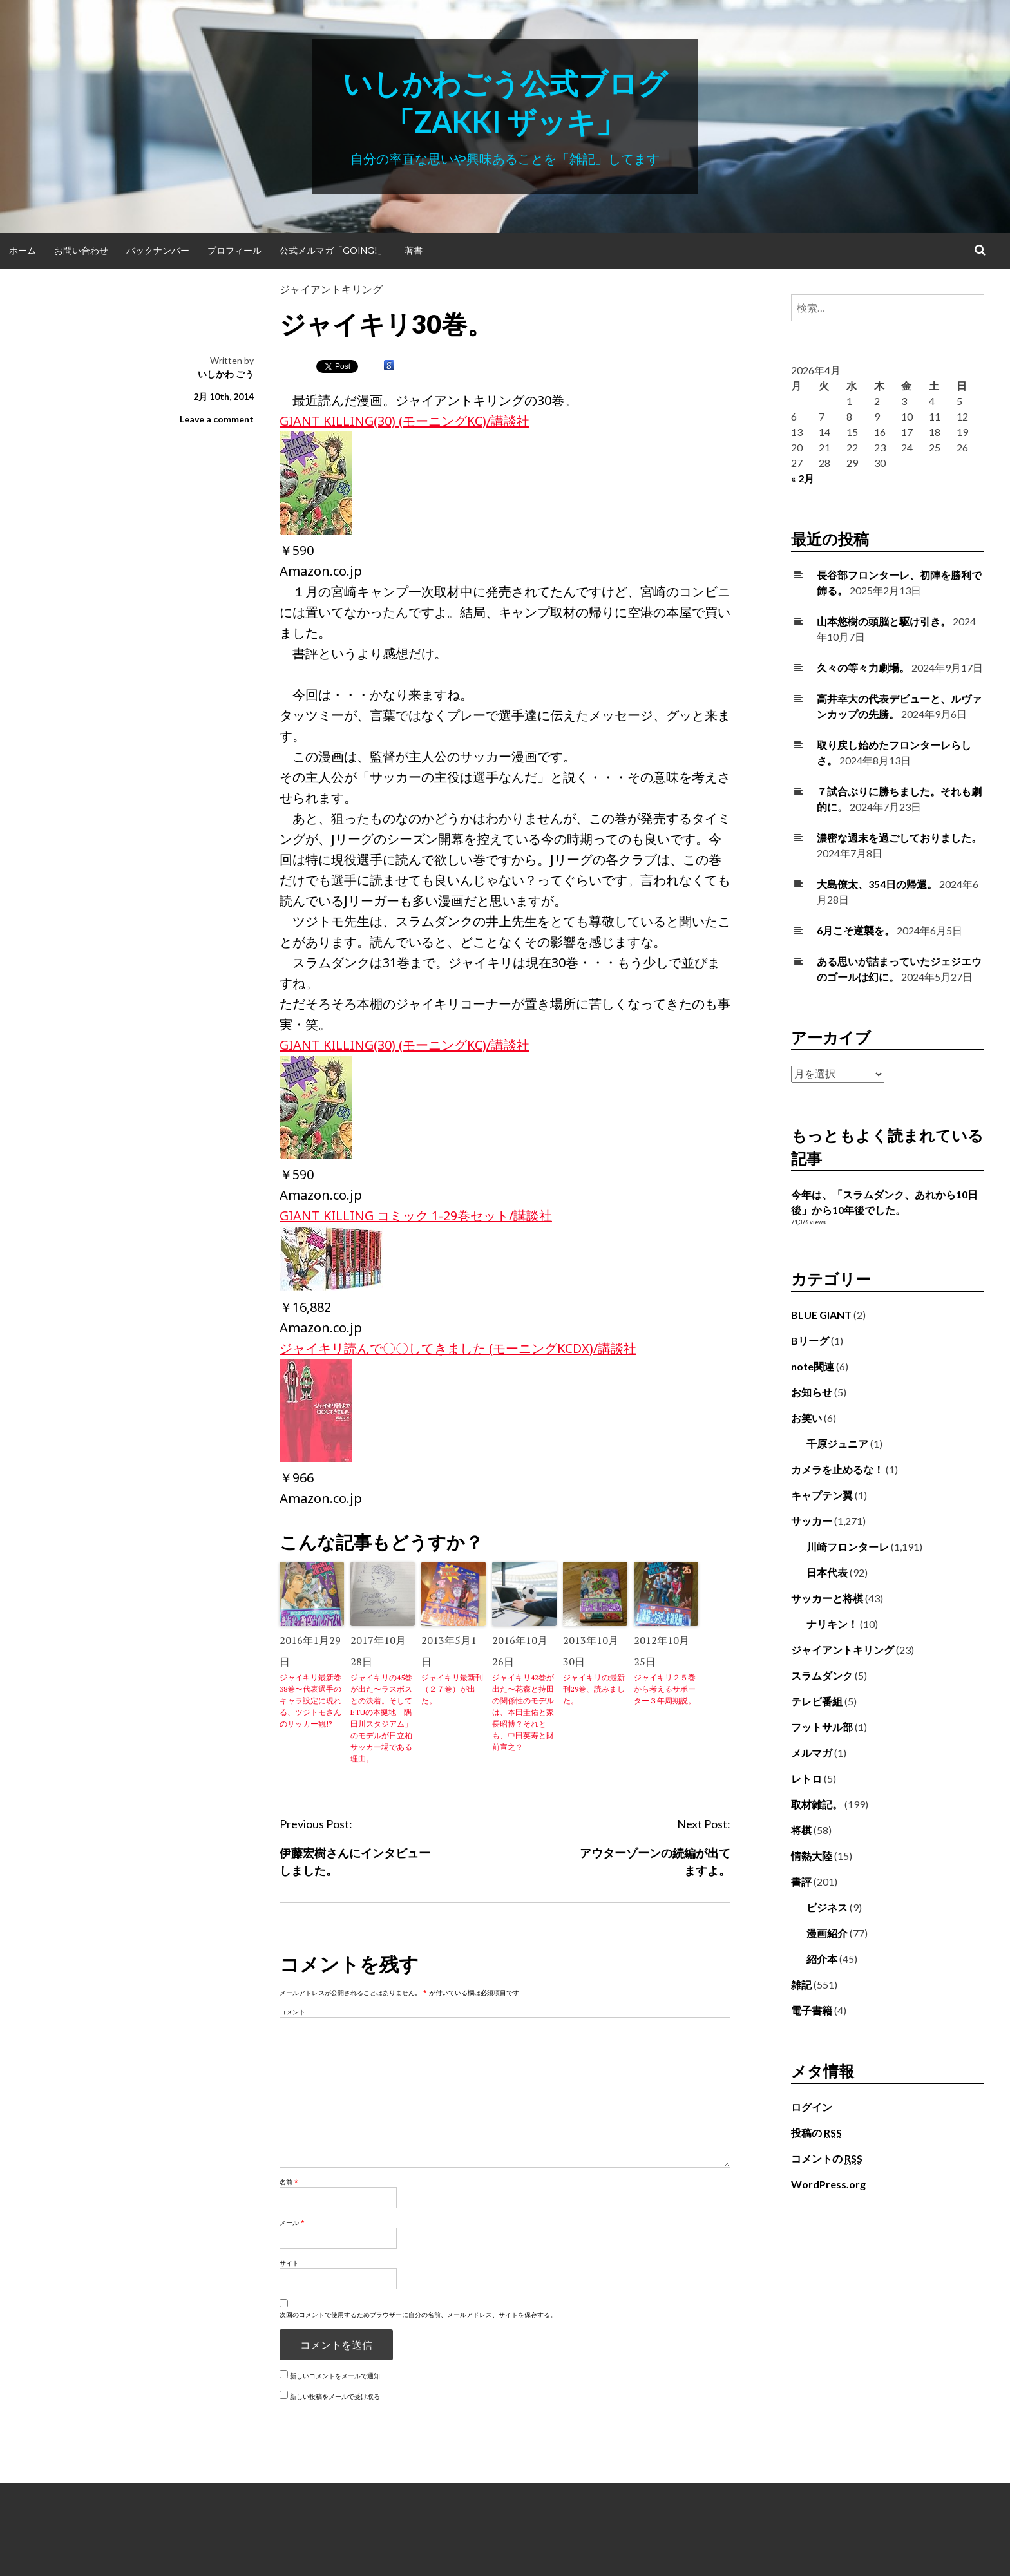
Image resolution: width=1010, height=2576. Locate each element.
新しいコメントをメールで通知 (335, 2375)
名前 (289, 2181)
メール (292, 2222)
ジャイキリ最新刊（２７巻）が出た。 (452, 1688)
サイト (289, 2263)
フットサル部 (822, 1727)
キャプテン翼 (822, 1495)
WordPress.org (828, 2184)
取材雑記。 (817, 1804)
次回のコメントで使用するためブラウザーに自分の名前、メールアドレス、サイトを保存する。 (418, 2314)
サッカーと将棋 (827, 1598)
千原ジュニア (837, 1443)
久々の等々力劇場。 (863, 667)
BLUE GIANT (821, 1315)
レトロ (806, 1778)
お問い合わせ (81, 250)
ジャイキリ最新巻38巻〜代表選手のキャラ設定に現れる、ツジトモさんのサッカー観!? (310, 1700)
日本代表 (827, 1572)
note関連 (812, 1366)
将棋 (801, 1830)
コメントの (826, 2158)
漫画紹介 (827, 1933)
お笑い (806, 1418)
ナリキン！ (832, 1624)
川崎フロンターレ (847, 1546)
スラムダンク (822, 1675)
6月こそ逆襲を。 (856, 930)
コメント (292, 2011)
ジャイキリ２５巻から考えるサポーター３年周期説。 (665, 1688)
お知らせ (811, 1392)
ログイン (811, 2107)
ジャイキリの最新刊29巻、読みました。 (594, 1688)
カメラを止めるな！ (837, 1469)
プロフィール (234, 250)
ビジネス (827, 1907)
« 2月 (802, 478)
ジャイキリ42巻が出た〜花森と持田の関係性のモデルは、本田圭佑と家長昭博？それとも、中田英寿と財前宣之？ (523, 1712)
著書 (414, 250)
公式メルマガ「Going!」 (333, 250)
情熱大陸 (811, 1856)
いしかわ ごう (226, 373)
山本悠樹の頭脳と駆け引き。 (884, 621)
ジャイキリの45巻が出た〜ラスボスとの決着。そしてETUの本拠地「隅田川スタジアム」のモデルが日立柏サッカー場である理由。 (381, 1717)
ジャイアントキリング (331, 289)
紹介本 (821, 1959)
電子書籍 (811, 2010)
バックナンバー (157, 250)
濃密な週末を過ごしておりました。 (899, 837)
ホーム (22, 250)
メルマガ (811, 1753)
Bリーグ (810, 1340)
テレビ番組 (817, 1701)
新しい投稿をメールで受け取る (335, 2396)
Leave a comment (217, 418)
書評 (801, 1881)
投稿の (816, 2132)
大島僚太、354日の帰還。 (877, 884)
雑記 (801, 1984)
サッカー (811, 1521)
